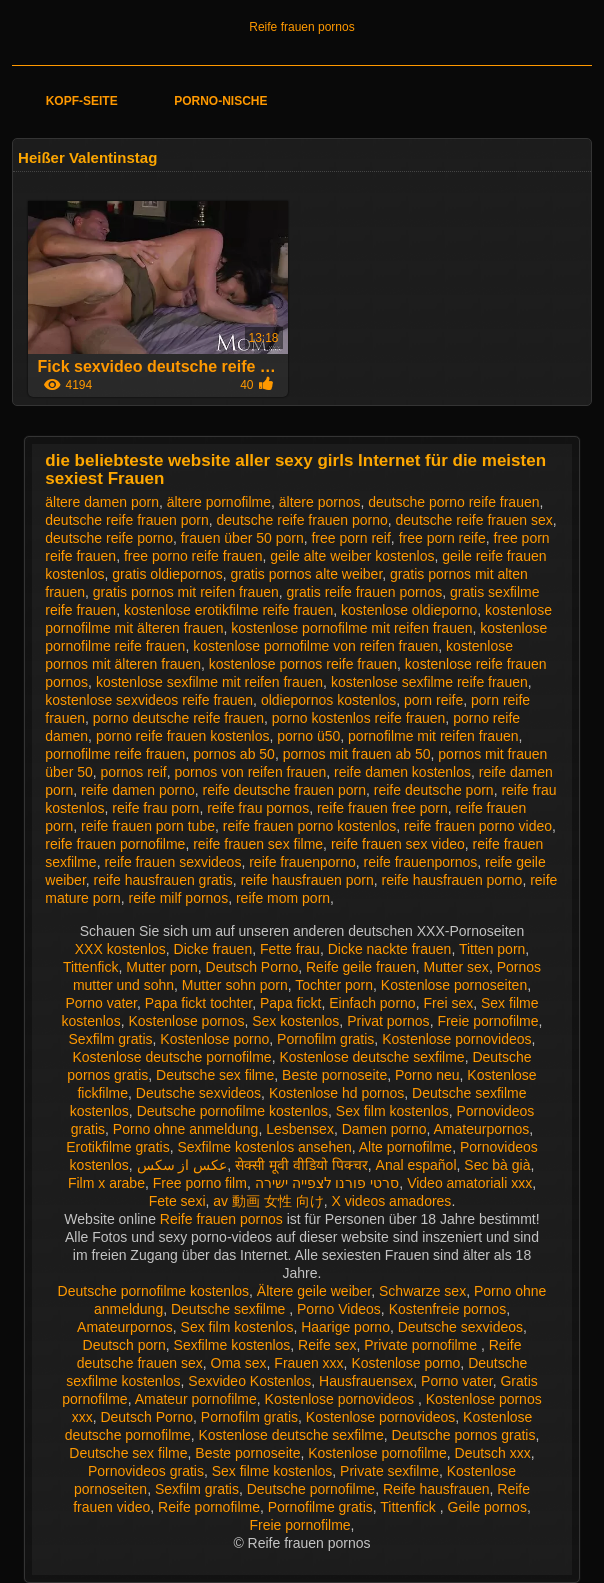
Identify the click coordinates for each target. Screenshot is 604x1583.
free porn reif (350, 538)
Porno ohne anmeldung (186, 1129)
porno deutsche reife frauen (178, 718)
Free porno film (200, 1183)
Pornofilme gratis (320, 1507)
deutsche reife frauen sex (474, 520)
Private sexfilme (389, 1471)
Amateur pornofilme (196, 1399)
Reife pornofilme (209, 1507)
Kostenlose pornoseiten (454, 985)
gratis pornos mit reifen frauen (186, 592)
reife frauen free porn (382, 808)
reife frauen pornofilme (115, 844)
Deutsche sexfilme (230, 1309)
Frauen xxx (308, 1363)
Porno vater (101, 1003)
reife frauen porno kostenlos (310, 826)
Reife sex (327, 1345)
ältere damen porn (102, 502)
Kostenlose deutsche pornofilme (171, 1057)
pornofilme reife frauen (115, 754)
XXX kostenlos (120, 949)
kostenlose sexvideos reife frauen (149, 700)
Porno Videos (339, 1309)
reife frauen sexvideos (172, 862)
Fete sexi (177, 1201)
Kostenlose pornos (186, 1021)
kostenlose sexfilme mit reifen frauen (209, 682)
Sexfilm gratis (111, 1039)
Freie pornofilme (487, 1021)
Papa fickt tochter (198, 1003)
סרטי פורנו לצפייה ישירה (327, 1183)
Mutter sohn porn (235, 985)
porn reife (433, 700)
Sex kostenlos (295, 1021)
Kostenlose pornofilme (377, 1453)
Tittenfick (91, 967)
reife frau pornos (258, 808)
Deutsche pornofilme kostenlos (232, 1111)
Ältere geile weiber (314, 1291)
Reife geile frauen (361, 967)
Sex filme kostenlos (272, 1471)
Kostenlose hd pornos (336, 1093)
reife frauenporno (302, 862)
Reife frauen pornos (301, 27)
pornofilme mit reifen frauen (433, 736)
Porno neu (427, 1075)
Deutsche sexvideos (198, 1093)
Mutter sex (456, 967)
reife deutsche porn (434, 790)
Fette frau (290, 949)
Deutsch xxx (493, 1453)
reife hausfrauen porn (307, 880)
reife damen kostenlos (402, 772)
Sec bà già (497, 1165)
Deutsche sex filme (215, 1075)
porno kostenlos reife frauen (359, 718)
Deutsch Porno (252, 967)
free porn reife (442, 538)
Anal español (416, 1165)
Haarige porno (345, 1327)
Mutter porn (162, 967)
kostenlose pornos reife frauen (303, 664)
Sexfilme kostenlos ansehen (264, 1147)
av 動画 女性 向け (268, 1201)
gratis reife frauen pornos (365, 592)
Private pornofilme (422, 1345)
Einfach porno (372, 1003)
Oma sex (239, 1363)
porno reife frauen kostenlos (183, 736)
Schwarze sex (422, 1291)
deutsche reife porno (109, 538)
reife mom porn (283, 898)
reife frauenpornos (421, 862)
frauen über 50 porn (242, 538)
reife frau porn (155, 808)
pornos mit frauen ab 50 (357, 754)
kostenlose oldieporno (409, 610)
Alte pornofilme (405, 1147)
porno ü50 (308, 736)
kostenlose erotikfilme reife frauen (228, 610)
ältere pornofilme (219, 502)
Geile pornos (487, 1507)
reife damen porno (138, 790)
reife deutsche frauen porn (284, 790)
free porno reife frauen (193, 556)
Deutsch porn (124, 1345)
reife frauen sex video (398, 844)
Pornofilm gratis (325, 1039)
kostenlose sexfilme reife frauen (429, 682)
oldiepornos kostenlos (328, 700)
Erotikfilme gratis (117, 1147)
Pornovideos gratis (146, 1471)
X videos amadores (392, 1201)
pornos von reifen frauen (251, 772)
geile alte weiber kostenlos (352, 556)
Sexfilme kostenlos (232, 1345)
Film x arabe (106, 1183)
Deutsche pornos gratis (463, 1435)
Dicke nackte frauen (390, 949)
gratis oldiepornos (167, 574)
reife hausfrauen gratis (163, 880)
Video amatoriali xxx (469, 1183)
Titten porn (492, 949)
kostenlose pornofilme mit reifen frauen (351, 628)
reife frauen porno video (478, 826)
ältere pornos (320, 502)
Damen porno (384, 1129)
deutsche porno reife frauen (453, 502)
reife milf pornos (179, 898)
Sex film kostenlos (392, 1111)
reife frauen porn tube (148, 826)
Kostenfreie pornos (448, 1309)
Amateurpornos (482, 1129)
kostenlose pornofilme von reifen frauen (315, 646)
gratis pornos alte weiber (307, 574)
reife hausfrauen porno (452, 880)
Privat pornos (388, 1021)
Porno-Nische (220, 101)
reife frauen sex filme (258, 844)
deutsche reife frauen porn (126, 520)
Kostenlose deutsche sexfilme (371, 1057)
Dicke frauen (213, 949)
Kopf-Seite (82, 101)
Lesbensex (300, 1129)
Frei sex (448, 1003)
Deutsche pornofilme (311, 1489)
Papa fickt (290, 1003)
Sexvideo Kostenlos (249, 1381)
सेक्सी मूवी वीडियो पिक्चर (301, 1165)
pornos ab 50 (234, 754)
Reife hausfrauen (436, 1489)
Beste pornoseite (334, 1075)
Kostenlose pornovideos (456, 1039)
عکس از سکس (182, 1165)
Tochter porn (334, 985)
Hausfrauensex (366, 1381)
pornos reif (134, 772)
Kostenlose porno (214, 1039)
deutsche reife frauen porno (302, 520)
